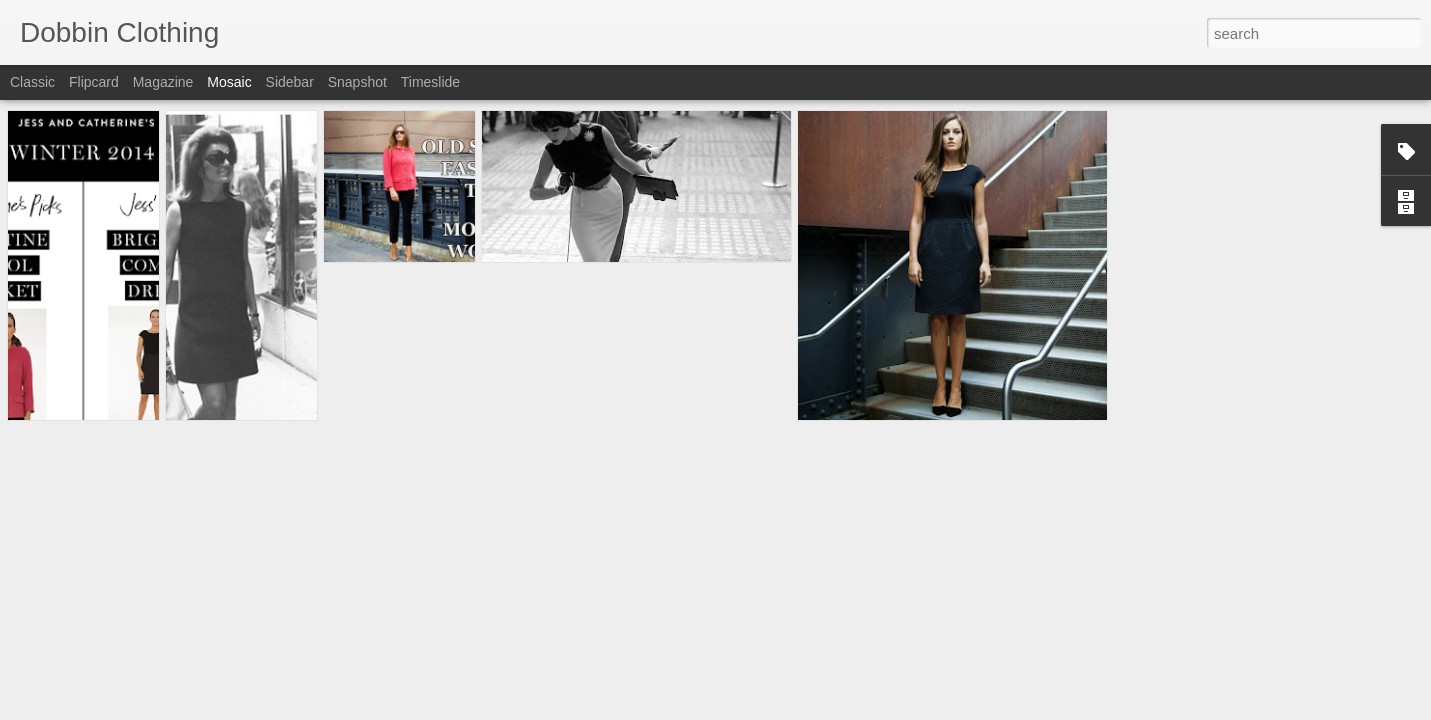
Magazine (163, 82)
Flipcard (94, 82)
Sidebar (290, 82)
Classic (32, 82)
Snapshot (357, 82)
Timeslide (430, 82)
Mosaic (229, 82)
